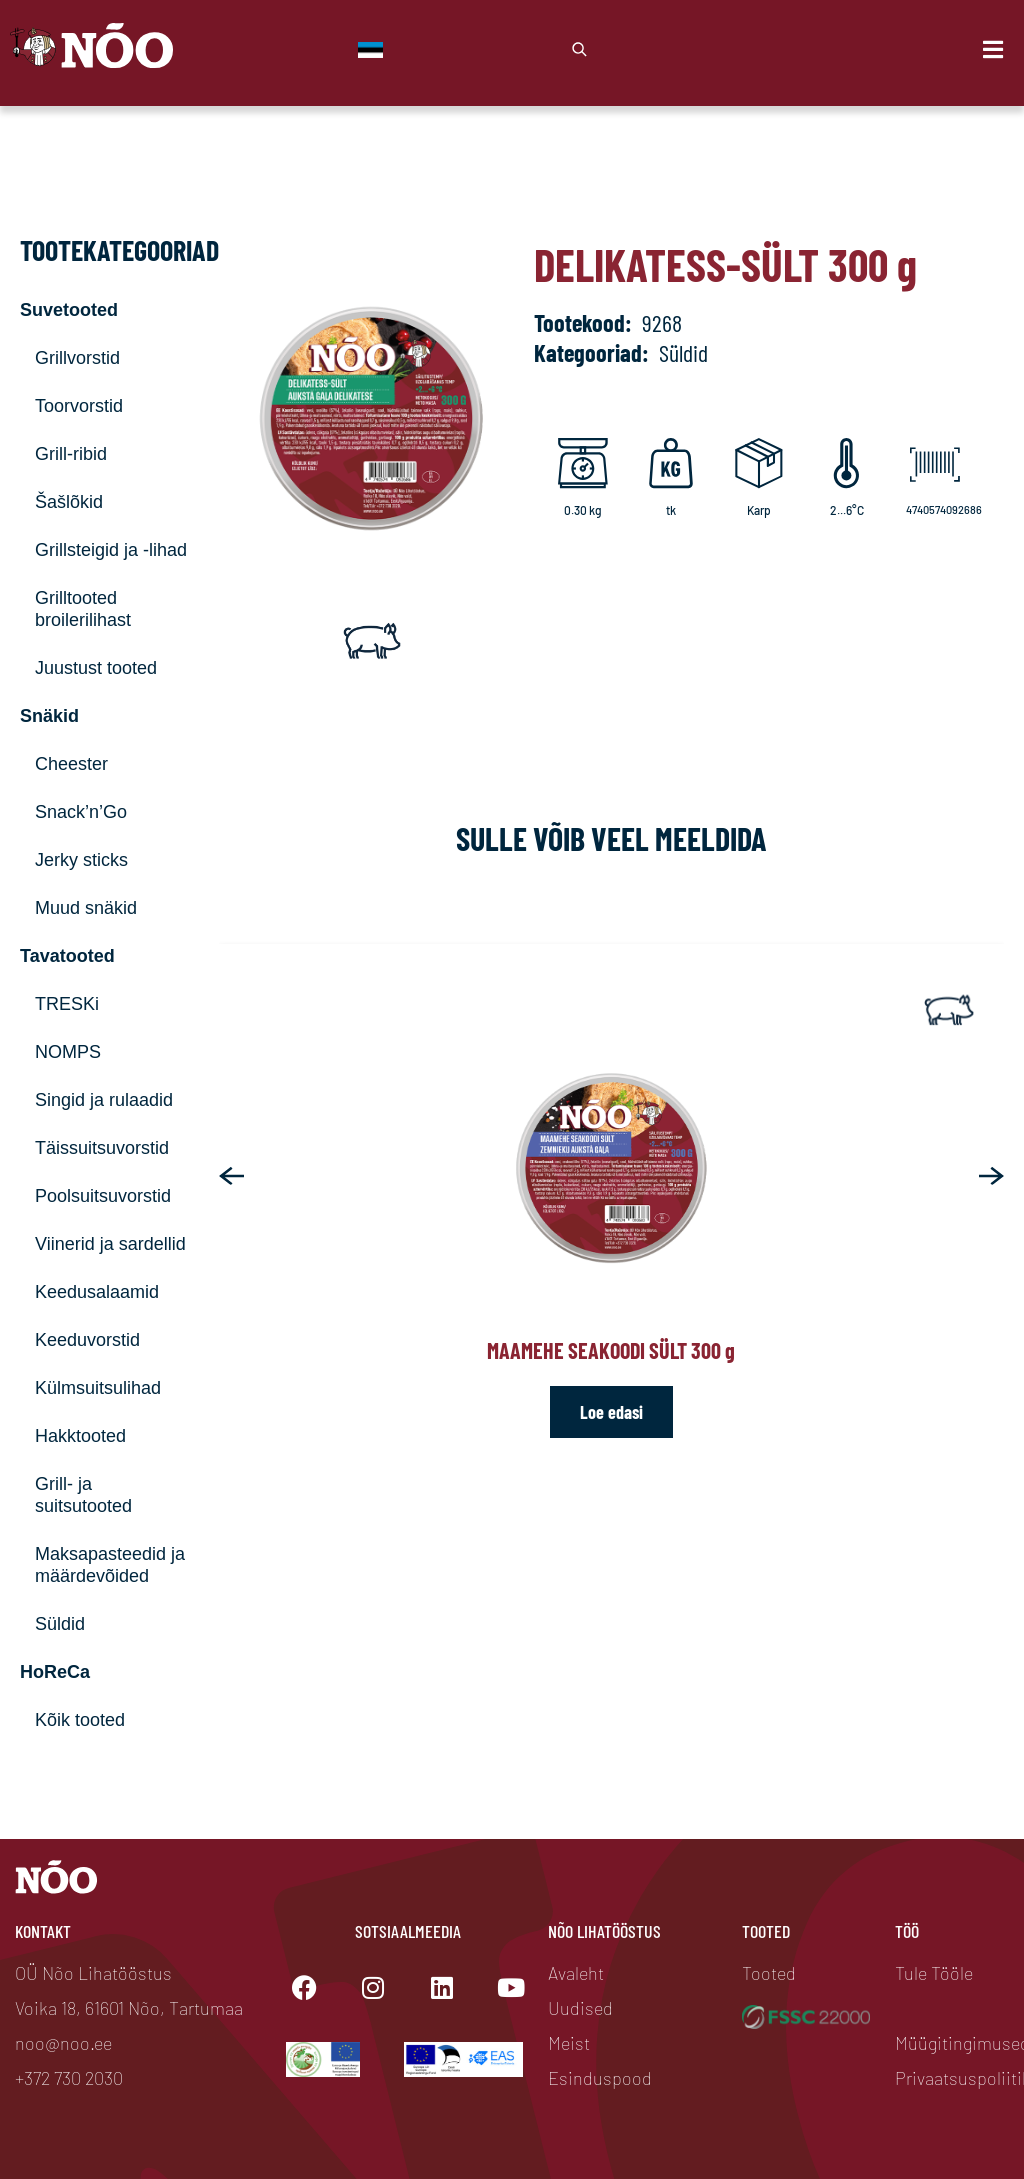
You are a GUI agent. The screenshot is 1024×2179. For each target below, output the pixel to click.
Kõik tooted (80, 1720)
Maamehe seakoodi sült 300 (611, 1350)
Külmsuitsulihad (98, 1388)
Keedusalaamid (97, 1292)
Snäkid (49, 716)
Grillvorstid (77, 358)
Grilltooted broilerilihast (83, 609)
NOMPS (68, 1052)
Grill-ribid (71, 454)
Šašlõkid (69, 502)
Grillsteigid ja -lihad (111, 550)
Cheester (71, 764)
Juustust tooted (96, 668)
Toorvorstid (79, 406)
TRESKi (67, 1004)
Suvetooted (69, 310)
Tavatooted (67, 956)
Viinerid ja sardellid (110, 1244)
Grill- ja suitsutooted (83, 1495)
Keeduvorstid (87, 1340)
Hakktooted (80, 1436)
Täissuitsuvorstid (102, 1148)
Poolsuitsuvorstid (103, 1196)
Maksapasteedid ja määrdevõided (110, 1565)
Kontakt (43, 1931)
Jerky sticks (81, 860)
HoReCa (55, 1672)
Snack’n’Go (81, 812)
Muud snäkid (86, 908)
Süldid (60, 1624)
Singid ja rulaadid (104, 1100)
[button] (231, 1175)
